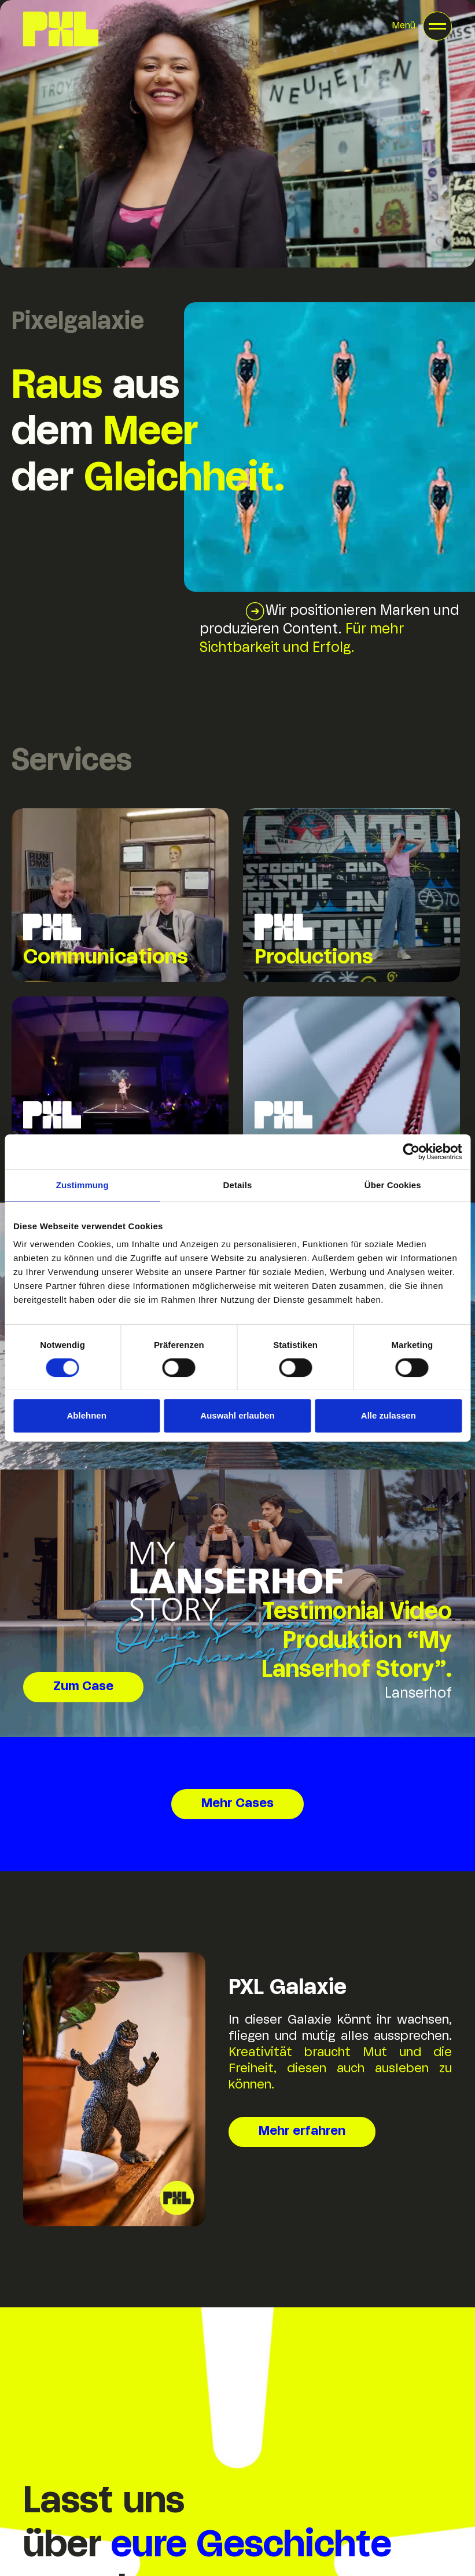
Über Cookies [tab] (392, 1185)
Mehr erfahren (302, 2131)
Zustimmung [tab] (82, 1185)
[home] (60, 29)
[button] (422, 26)
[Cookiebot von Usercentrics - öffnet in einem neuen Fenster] (411, 1151)
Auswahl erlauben (237, 1415)
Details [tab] (237, 1185)
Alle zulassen (388, 1415)
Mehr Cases (237, 1803)
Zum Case (83, 1686)
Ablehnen (86, 1415)
